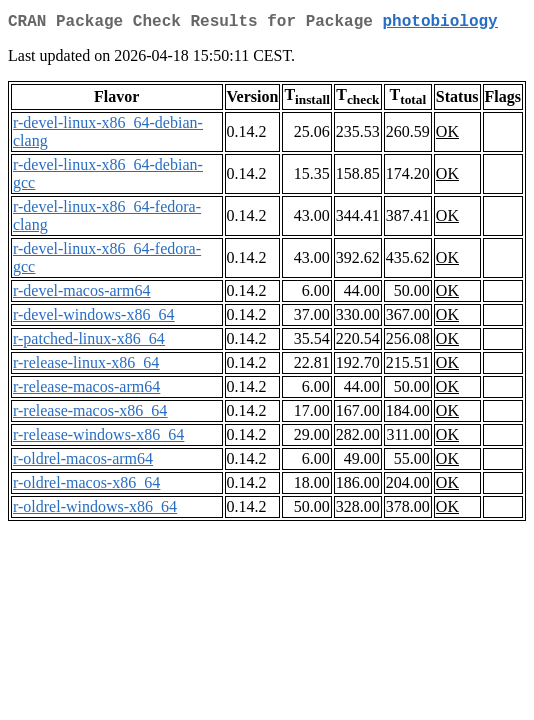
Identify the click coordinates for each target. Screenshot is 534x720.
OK (447, 135)
